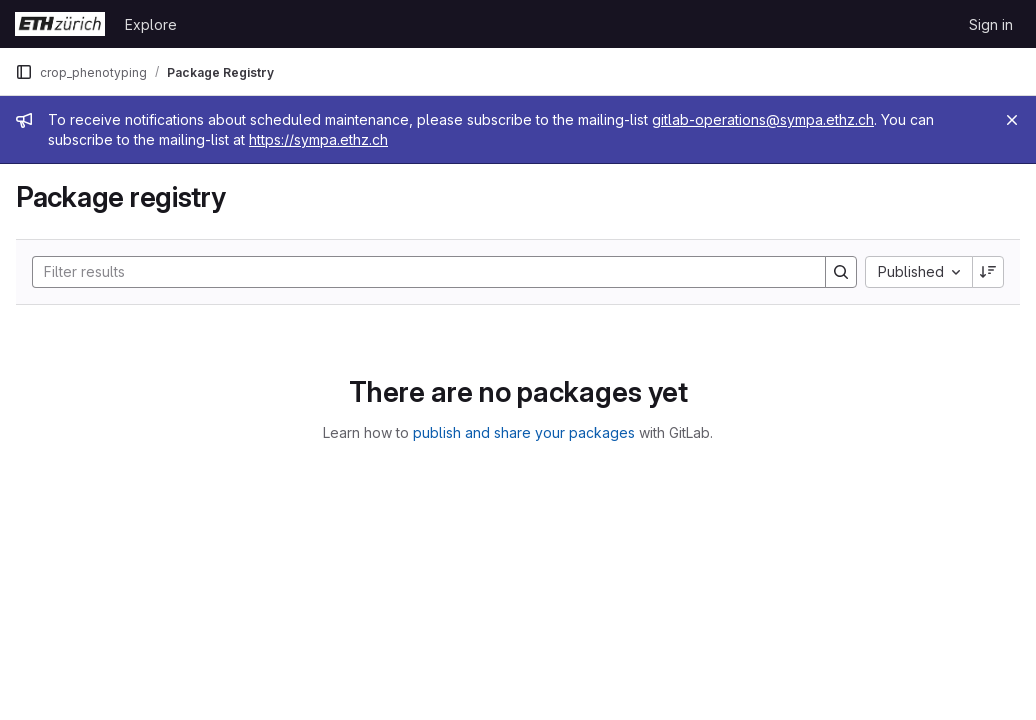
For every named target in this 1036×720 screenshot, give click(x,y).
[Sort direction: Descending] (988, 272)
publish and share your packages (524, 432)
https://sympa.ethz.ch (318, 139)
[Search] (419, 272)
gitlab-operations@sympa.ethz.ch (763, 119)
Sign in (991, 24)
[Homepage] (60, 24)
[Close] (1012, 120)
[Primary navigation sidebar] (24, 72)
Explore (151, 24)
